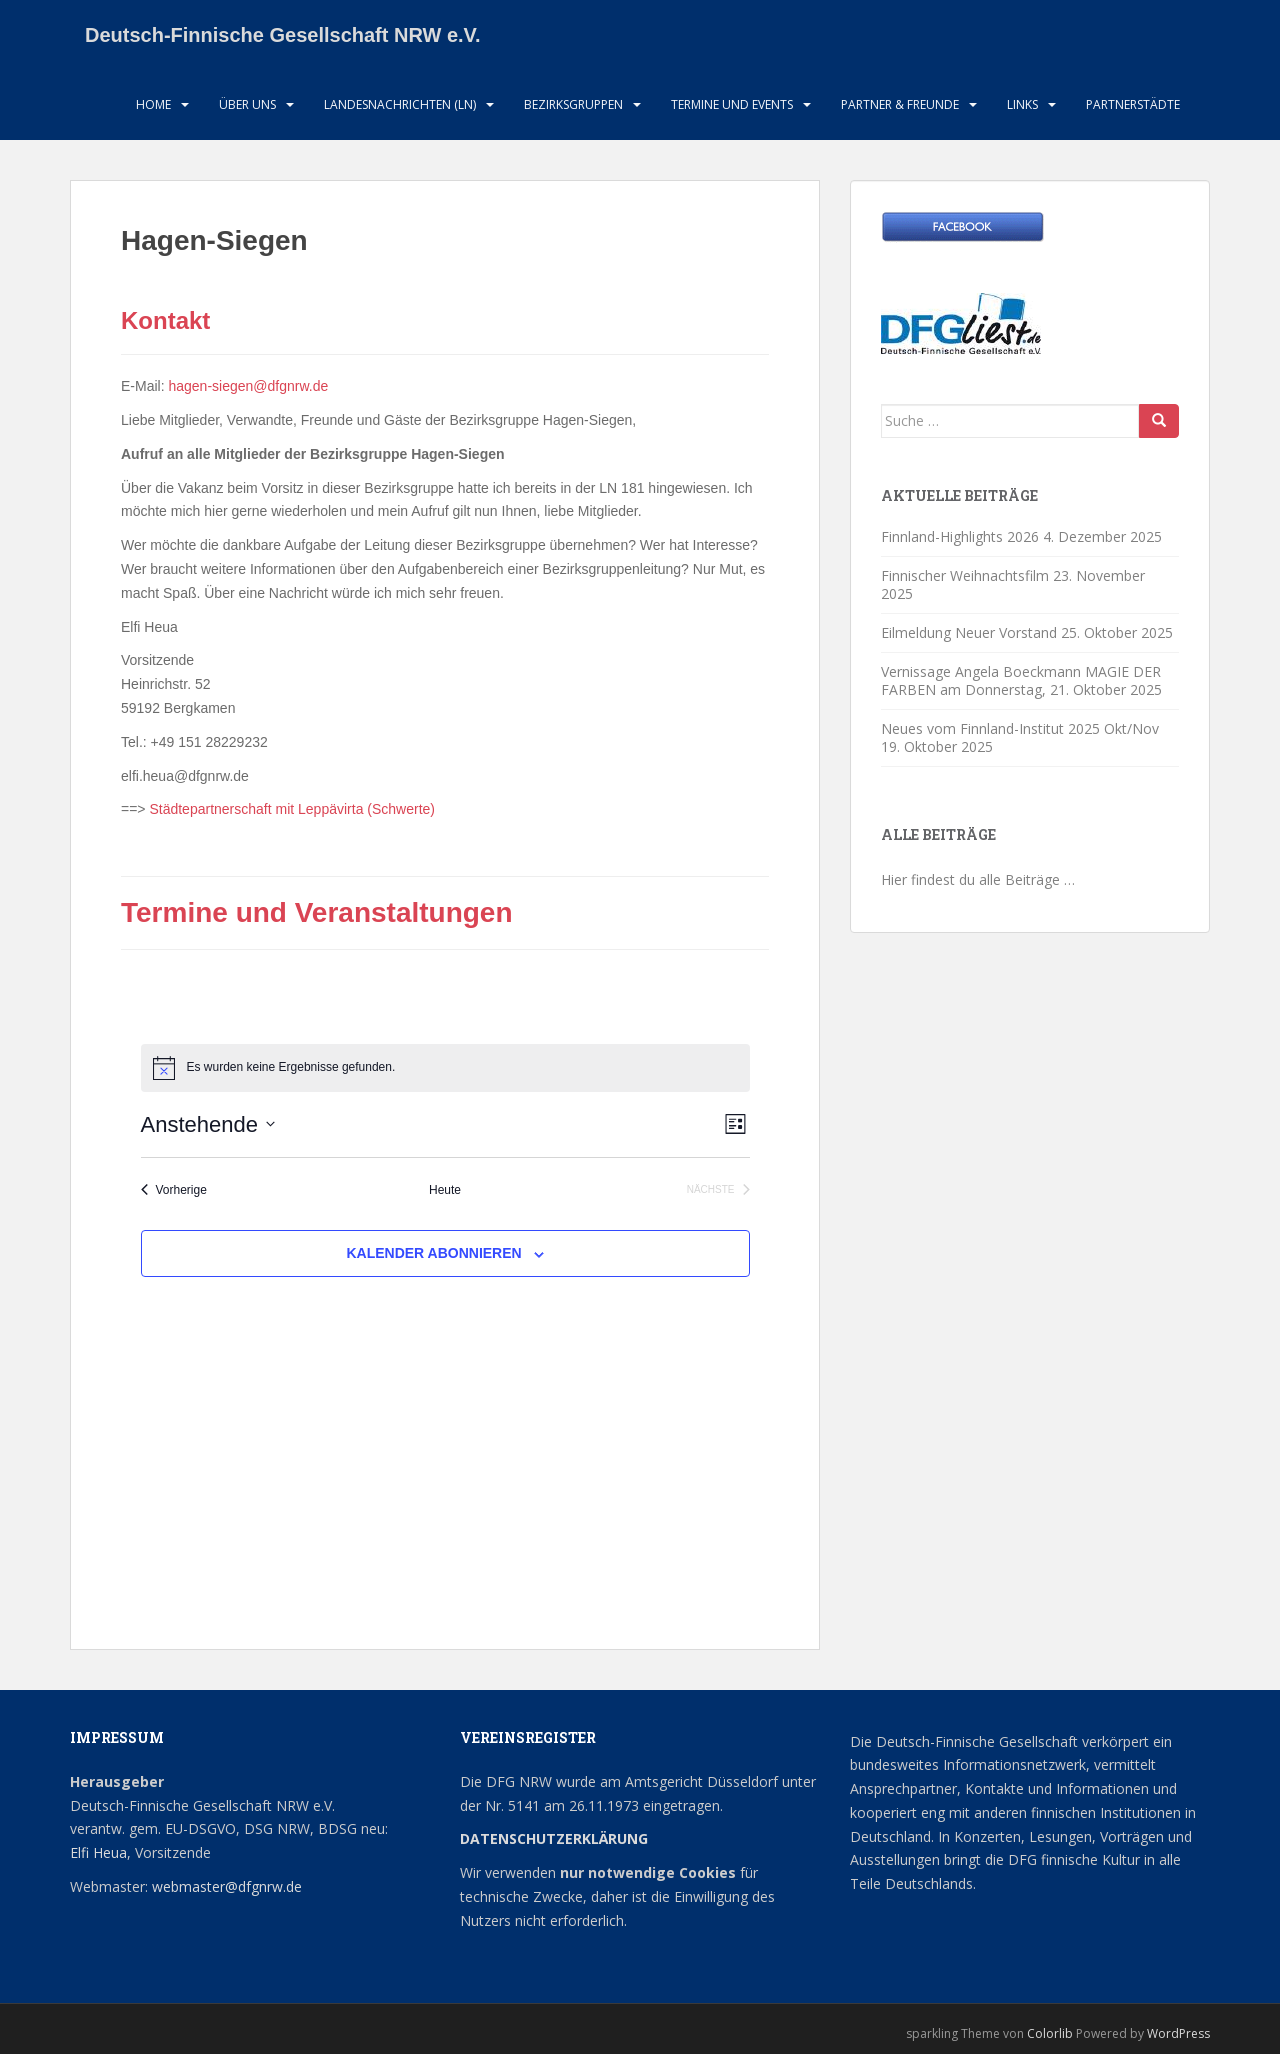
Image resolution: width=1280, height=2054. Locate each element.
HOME (153, 104)
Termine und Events (732, 104)
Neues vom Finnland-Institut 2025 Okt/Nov (1020, 728)
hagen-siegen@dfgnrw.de (248, 386)
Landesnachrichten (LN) (400, 104)
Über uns (247, 104)
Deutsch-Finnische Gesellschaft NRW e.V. (283, 35)
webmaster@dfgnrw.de (227, 1886)
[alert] (445, 1068)
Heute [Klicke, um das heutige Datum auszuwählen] (445, 1190)
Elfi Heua (98, 1852)
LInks (1022, 104)
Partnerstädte (1133, 104)
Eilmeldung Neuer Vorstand (969, 632)
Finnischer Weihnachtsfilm (965, 575)
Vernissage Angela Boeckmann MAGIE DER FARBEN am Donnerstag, (1021, 680)
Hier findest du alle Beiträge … (978, 879)
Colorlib (1050, 2033)
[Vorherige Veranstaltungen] (174, 1190)
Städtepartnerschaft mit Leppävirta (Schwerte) (292, 809)
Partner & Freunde (900, 104)
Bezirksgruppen (573, 104)
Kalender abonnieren (433, 1253)
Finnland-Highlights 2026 (960, 536)
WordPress (1178, 2033)
